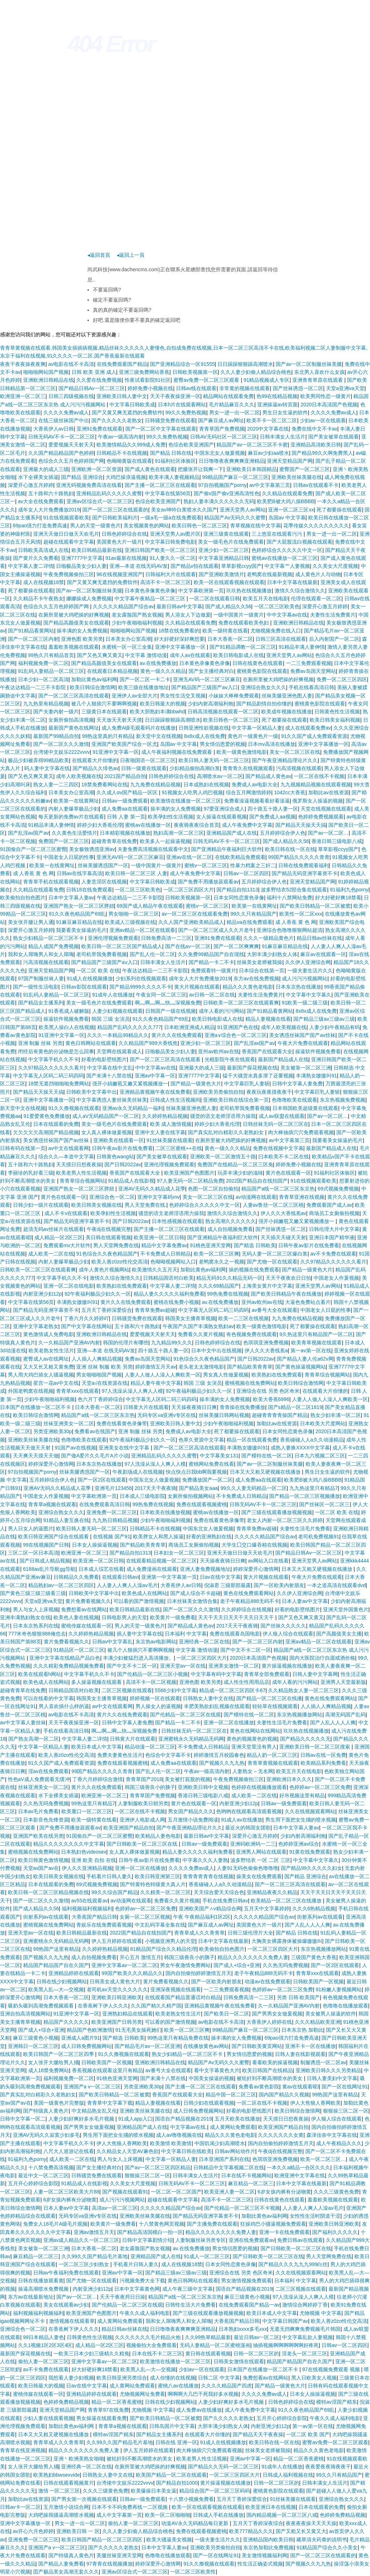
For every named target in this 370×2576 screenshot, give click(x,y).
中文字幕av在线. (188, 2127)
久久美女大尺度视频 (335, 566)
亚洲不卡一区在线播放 (310, 2046)
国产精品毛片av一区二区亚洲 (148, 2046)
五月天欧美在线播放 (237, 2119)
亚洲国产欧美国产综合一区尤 (124, 744)
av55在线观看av (89, 1900)
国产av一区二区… (328, 833)
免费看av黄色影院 (258, 2086)
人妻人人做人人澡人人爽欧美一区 (163, 1375)
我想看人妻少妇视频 (71, 2378)
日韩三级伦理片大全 (250, 1933)
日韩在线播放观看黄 (41, 2280)
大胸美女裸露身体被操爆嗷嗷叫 (286, 1941)
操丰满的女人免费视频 (82, 631)
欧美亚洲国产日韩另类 (116, 2022)
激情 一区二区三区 (59, 2491)
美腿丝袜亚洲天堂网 (119, 2555)
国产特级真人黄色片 (46, 2111)
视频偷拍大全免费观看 (151, 2345)
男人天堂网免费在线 (116, 1245)
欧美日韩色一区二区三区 (199, 525)
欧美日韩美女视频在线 (96, 1205)
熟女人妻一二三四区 (56, 784)
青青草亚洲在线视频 (301, 1197)
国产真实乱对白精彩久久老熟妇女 (226, 1132)
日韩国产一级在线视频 (170, 1011)
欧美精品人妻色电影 (158, 1836)
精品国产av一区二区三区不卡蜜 (252, 445)
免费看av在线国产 (94, 1431)
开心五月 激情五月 (141, 1957)
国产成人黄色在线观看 (150, 469)
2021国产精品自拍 (125, 776)
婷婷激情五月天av (155, 1367)
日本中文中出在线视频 (216, 1350)
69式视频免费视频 (338, 1189)
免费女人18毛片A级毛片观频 (55, 2224)
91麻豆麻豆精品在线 (79, 922)
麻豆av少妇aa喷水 (268, 453)
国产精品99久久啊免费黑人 (322, 453)
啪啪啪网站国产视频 (46, 372)
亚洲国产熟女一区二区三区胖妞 (78, 906)
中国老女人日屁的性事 (68, 857)
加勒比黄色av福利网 (94, 679)
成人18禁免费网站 (48, 2070)
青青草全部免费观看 (266, 1674)
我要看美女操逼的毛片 (81, 930)
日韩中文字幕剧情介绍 (147, 2240)
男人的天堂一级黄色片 (95, 525)
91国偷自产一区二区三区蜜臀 (33, 849)
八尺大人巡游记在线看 (68, 2151)
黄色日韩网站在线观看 (90, 1043)
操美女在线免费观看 (259, 1876)
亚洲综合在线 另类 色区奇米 (268, 1391)
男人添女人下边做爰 (188, 615)
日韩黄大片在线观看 (146, 1407)
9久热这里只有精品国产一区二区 (316, 1334)
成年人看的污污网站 (221, 1011)
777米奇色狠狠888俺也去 (37, 1634)
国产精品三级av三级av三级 (324, 1019)
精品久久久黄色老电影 (248, 987)
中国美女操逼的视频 (211, 2078)
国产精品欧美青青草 (249, 1367)
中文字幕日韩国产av (285, 2321)
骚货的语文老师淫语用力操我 (223, 1116)
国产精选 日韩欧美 (255, 1245)
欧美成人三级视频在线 (130, 922)
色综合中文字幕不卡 (168, 1755)
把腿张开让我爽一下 (200, 469)
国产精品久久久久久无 (305, 1739)
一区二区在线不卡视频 (319, 776)
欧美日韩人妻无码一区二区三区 (213, 760)
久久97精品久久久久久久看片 (51, 1068)
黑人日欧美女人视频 (314, 2378)
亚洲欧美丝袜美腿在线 (296, 477)
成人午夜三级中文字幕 (187, 2289)
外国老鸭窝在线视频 (30, 1391)
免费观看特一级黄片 (213, 970)
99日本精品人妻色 (43, 2337)
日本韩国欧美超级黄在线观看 (305, 1108)
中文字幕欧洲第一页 (201, 590)
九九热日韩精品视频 (115, 1520)
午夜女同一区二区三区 (161, 995)
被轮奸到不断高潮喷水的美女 (270, 2078)
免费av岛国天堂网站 (313, 671)
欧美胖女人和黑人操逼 (158, 1536)
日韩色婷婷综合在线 (124, 534)
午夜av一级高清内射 (121, 437)
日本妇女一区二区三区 (179, 1553)
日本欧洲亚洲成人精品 (189, 1027)
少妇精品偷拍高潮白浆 (194, 768)
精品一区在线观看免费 (252, 1440)
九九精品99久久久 (171, 1342)
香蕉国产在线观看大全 (267, 1051)
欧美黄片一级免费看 (172, 1617)
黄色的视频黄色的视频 (252, 1739)
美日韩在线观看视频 (108, 1237)
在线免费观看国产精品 (122, 364)
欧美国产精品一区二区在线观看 (171, 2475)
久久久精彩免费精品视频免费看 (68, 1666)
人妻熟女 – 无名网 (253, 1771)
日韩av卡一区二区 (20, 2507)
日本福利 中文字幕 (186, 1634)
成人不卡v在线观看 (65, 1213)
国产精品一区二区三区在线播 (269, 1698)
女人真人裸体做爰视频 (106, 1132)
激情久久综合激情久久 (300, 590)
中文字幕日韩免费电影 (170, 542)
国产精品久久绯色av (96, 768)
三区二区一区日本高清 (33, 1553)
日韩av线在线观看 (196, 388)
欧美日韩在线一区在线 (290, 849)
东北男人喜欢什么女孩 (319, 372)
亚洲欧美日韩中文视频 (203, 1787)
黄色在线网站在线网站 (255, 1731)
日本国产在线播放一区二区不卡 (36, 1407)
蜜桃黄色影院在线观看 (262, 671)
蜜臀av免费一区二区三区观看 (207, 380)
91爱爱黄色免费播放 (46, 1116)
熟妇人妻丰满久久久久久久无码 (219, 501)
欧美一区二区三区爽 (216, 1254)
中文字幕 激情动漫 (146, 655)
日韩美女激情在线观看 (239, 2361)
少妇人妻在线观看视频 (48, 2418)
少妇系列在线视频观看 (141, 978)
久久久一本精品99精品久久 (118, 1035)
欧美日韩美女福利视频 (335, 720)
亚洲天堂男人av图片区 (175, 534)
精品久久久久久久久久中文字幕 (68, 1844)
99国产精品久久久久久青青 (299, 857)
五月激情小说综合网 (66, 2507)
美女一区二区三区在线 (295, 752)
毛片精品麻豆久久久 (231, 404)
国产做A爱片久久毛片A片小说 (95, 1455)
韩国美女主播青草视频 (190, 1318)
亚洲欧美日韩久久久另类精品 (328, 2070)
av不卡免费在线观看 (333, 1254)
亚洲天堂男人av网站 (243, 510)
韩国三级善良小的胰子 (150, 1787)
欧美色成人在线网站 (144, 1593)
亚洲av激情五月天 (94, 2232)
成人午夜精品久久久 (339, 2143)
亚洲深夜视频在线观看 (175, 1989)
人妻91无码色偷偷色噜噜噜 (247, 1868)
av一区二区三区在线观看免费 (195, 914)
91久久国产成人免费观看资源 (314, 736)
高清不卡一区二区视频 (151, 1682)
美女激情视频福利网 (264, 2555)
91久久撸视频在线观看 (74, 1108)
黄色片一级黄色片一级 (253, 736)
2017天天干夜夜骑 (155, 1488)
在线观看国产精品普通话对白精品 (183, 1997)
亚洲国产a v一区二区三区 (92, 2086)
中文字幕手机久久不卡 (53, 1059)
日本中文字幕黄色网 (137, 2289)
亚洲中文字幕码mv (158, 1197)
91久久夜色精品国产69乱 (77, 914)
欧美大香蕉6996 (271, 1399)
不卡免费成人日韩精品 (165, 1254)
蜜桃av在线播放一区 (148, 825)
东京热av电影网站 (155, 1641)
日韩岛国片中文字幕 (172, 2426)
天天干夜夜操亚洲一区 (175, 396)
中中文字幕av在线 (287, 615)
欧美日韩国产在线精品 (267, 2070)
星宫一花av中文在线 (56, 1383)
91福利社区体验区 (175, 461)
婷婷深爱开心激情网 (51, 1464)
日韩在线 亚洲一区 (176, 2442)
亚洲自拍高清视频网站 (25, 2014)
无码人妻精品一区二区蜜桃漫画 (215, 2345)
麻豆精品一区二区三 (251, 2183)
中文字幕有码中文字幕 (216, 1674)
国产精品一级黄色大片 (196, 1083)
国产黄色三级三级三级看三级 (33, 1593)
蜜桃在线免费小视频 (176, 1302)
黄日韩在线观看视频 (208, 2353)
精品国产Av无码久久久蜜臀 (235, 517)
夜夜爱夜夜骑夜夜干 (328, 2466)
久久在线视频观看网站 (310, 1811)
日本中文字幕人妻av (71, 897)
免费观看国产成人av (329, 1205)
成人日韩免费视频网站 (86, 2046)
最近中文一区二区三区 (43, 2175)
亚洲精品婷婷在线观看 (73, 1973)
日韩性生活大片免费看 (190, 2305)
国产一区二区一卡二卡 (145, 679)
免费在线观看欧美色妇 (244, 623)
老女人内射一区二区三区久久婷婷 (285, 1520)
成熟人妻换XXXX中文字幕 (300, 1448)
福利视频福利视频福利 (87, 1908)
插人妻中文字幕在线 (139, 1634)
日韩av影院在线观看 (84, 987)
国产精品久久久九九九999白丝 (292, 2264)
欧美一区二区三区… (323, 2159)
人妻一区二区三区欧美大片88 (66, 2192)
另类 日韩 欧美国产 (298, 1997)
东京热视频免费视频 (342, 1100)
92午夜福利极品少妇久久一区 (97, 1294)
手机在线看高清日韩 (311, 687)
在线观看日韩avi (120, 1577)
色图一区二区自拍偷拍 (213, 1189)
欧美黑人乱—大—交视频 (56, 1989)
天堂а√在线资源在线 (105, 1383)
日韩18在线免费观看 (89, 889)
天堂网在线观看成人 (119, 1051)
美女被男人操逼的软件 (330, 2014)
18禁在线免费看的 (179, 631)
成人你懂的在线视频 (172, 2378)
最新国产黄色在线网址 (73, 728)
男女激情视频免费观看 (246, 2280)
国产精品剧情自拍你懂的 (264, 703)
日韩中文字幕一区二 (23, 2119)
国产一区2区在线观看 (102, 1480)
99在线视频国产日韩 (46, 1545)
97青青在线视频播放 (109, 2564)
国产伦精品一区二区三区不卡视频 (242, 2208)
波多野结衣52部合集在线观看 (294, 889)
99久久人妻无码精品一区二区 (253, 1488)
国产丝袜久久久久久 (283, 1626)
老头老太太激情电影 (201, 1367)
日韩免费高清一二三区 (166, 938)
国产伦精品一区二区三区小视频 (152, 1674)
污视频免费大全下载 (142, 2280)
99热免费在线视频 (227, 1294)
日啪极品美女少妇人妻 (81, 566)
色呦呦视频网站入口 (173, 1262)
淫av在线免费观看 (48, 1771)
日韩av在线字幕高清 (80, 873)
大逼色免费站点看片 (308, 1302)
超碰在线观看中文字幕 (68, 542)
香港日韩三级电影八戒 (336, 841)
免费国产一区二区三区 (63, 841)
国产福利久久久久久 (335, 2232)
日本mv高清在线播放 (271, 744)
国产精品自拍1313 (237, 889)
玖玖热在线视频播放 (249, 590)
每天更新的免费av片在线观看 (71, 817)
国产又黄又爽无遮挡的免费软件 (127, 412)
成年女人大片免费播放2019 (49, 510)
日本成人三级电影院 (142, 1496)
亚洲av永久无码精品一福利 (132, 1108)
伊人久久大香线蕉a (266, 1350)
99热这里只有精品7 (93, 1803)
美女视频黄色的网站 (146, 525)
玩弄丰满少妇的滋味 (240, 1173)
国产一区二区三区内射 (33, 639)
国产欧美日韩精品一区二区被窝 (315, 906)
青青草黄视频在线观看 (273, 1763)
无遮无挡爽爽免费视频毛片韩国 (305, 2329)
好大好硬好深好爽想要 (179, 639)
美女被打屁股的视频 (187, 1779)
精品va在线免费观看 (249, 922)
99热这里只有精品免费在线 (177, 2038)
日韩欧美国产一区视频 (318, 1981)
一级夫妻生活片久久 (310, 970)
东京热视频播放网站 (299, 1714)
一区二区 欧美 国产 (308, 2434)
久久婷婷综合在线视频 (246, 1609)
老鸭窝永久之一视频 (221, 1262)
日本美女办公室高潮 (128, 639)
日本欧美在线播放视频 (165, 1512)
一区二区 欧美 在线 (98, 970)
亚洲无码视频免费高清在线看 (89, 485)
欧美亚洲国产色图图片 (189, 1173)
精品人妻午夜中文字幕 (155, 1383)
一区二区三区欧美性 (193, 2572)
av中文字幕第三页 (269, 485)
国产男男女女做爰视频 (277, 2014)
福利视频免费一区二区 (43, 663)
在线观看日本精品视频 (112, 671)
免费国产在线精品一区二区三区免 (235, 1164)
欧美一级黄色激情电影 (241, 752)
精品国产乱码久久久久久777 (129, 1027)
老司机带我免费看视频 (101, 954)
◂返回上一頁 (131, 255)
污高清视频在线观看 (299, 768)
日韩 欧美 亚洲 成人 (94, 372)
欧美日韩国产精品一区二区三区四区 (102, 2539)
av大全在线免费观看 (41, 501)
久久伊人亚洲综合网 (308, 962)
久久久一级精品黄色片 (268, 938)
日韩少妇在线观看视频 (209, 2103)
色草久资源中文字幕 (201, 1440)
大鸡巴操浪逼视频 (126, 477)
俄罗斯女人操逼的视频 (317, 801)
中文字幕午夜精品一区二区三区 (151, 598)
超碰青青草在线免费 (114, 841)
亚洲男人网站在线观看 (261, 1852)
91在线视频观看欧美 (66, 517)
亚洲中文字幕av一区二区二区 (124, 1965)
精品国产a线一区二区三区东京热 (278, 1189)
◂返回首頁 (98, 255)
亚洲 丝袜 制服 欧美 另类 (104, 1367)
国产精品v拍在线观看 (195, 566)
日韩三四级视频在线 (71, 396)
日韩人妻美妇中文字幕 (332, 2078)
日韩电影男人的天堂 (124, 1617)
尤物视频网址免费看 (142, 2394)
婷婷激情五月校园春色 (219, 1755)
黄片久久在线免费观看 (176, 1035)
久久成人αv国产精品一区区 (127, 792)
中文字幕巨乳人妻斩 (247, 1083)
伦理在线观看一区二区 (316, 598)
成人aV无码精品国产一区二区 (105, 1116)
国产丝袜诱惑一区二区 (298, 388)
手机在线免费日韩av (225, 1900)
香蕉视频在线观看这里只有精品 (107, 2070)
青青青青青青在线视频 (208, 1876)
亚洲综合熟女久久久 (263, 687)
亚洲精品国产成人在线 (231, 833)
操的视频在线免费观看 (254, 1269)
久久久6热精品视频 (314, 1908)
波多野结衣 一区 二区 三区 (261, 1860)
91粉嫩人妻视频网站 (339, 1989)
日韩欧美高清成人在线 (43, 550)
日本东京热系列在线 (36, 1626)
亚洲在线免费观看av (252, 2240)
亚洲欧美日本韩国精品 (251, 469)
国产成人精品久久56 (228, 606)
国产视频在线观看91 (125, 2192)
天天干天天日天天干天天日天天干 (236, 1617)
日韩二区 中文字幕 (219, 2378)
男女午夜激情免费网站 (185, 1965)
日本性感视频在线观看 (177, 1221)
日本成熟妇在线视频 (206, 784)
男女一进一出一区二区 (234, 412)
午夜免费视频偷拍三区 (68, 574)
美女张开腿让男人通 (30, 922)
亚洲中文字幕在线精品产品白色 (64, 1658)
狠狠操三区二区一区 (346, 2111)
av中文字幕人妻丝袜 (23, 1722)
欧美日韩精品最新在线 (97, 550)
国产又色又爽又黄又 (99, 655)
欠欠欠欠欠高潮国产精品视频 (46, 1132)
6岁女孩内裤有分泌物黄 (284, 2192)
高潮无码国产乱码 (345, 1714)
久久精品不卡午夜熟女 (38, 598)
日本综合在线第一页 (261, 970)
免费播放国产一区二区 (207, 1480)
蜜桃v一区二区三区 (205, 865)
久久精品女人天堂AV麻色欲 (127, 2151)
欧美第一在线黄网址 (76, 801)
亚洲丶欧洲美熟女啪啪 (78, 2459)
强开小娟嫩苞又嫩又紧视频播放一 (130, 1083)
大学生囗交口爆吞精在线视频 (254, 1545)
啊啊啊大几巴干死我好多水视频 (203, 2394)
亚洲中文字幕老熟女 (36, 1326)
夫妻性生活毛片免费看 (305, 1528)
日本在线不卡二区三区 (157, 2353)
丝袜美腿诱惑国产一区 (103, 865)
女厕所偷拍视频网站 (190, 1496)
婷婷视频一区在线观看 (155, 1698)
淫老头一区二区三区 (304, 2353)
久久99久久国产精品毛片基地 (94, 2256)
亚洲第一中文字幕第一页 (169, 1577)
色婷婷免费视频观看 (321, 817)
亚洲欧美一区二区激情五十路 (223, 1156)
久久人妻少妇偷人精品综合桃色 (255, 372)
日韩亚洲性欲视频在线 (203, 728)
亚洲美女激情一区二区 (233, 1666)
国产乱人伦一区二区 (152, 954)
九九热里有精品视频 (46, 703)
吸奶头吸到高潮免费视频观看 (41, 2006)
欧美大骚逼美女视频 (169, 2539)
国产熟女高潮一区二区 (33, 1739)
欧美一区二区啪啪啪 (167, 2515)
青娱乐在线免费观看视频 (104, 1925)
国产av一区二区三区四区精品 (158, 2167)
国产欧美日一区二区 (226, 2014)
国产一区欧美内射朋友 (279, 1585)
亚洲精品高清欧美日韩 (316, 445)
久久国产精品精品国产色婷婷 (61, 453)
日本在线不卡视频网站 (246, 2175)
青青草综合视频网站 (82, 1181)
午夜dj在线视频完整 (109, 1229)
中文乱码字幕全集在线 (160, 1925)
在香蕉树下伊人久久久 (103, 2006)
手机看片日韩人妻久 (109, 1876)
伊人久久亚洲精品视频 (87, 1868)
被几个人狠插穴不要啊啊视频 (104, 703)
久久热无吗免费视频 (46, 1803)
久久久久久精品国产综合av (123, 606)
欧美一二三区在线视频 (243, 1318)
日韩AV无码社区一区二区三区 (223, 437)
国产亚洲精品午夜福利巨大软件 (226, 849)
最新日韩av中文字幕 (179, 606)
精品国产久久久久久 (66, 2022)
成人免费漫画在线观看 (151, 1569)
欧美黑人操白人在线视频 (66, 1027)
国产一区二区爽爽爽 (236, 946)
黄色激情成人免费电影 (48, 1334)
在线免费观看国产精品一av (249, 2305)
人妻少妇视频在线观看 (117, 1011)
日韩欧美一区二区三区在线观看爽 (241, 1003)
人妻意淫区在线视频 (104, 882)
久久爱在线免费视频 (99, 380)
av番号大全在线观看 (274, 1310)
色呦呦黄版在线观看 (129, 461)
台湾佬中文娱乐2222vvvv (61, 752)
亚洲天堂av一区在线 (183, 1666)
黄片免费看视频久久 (88, 1601)
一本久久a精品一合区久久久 (298, 2167)
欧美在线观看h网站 (39, 1674)
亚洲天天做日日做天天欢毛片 (66, 534)
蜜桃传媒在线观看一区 (86, 1626)
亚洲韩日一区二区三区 (33, 2046)
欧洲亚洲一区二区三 (23, 396)
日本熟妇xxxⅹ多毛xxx (243, 2329)
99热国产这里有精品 (56, 1949)
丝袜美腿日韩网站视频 (224, 1415)
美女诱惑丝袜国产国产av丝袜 (302, 1035)
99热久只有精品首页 (51, 655)
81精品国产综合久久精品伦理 (163, 1949)
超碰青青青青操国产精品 (279, 1415)
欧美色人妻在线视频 (76, 1617)
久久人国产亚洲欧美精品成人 (191, 922)
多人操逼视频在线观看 (97, 1682)
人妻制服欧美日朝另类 (143, 1803)
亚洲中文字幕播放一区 (181, 647)
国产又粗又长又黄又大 (301, 2531)
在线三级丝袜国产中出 (63, 420)
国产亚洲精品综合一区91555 (182, 364)
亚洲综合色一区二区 (112, 1197)
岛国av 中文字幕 (287, 517)
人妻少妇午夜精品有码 (334, 1027)
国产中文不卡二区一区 (245, 1650)
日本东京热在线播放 (298, 987)
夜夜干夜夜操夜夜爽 (23, 364)
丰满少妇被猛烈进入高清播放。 (138, 1658)
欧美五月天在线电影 (265, 598)
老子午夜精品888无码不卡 (249, 1601)
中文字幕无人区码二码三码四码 (48, 1076)
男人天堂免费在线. (146, 1205)
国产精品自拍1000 (177, 2483)
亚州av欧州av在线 (218, 1051)
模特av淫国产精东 (336, 2402)
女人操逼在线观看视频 (221, 817)
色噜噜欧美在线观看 (294, 1100)
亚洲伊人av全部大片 (135, 696)
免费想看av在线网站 (84, 1609)
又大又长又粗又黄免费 (48, 1367)
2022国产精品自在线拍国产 (257, 1181)
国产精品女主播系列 (41, 1003)
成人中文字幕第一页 (119, 2515)
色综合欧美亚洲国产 (191, 445)
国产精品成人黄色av (268, 776)
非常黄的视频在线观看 (244, 388)
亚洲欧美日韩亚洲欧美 (116, 1997)
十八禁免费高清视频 (51, 2167)
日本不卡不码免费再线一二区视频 (130, 2507)
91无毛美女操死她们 (138, 2030)
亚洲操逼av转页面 (277, 404)
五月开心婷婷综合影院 (33, 2183)
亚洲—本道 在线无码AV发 (138, 566)
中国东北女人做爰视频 (219, 453)
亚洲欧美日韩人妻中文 (121, 396)
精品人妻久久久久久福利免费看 (169, 1294)
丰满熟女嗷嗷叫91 (316, 1076)
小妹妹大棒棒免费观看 (233, 696)
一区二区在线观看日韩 (214, 598)
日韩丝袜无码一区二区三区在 (276, 1124)
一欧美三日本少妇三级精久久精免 (91, 2353)
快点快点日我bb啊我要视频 (196, 1472)
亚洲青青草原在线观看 (318, 380)
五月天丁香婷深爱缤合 (106, 1310)
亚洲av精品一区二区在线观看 (142, 930)
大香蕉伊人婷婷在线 (269, 2022)
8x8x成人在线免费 (204, 736)
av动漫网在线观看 (256, 1197)
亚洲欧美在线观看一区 (118, 1140)
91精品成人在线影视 (131, 1181)
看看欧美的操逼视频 (275, 2062)
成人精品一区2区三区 (58, 1237)
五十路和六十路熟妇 (51, 493)
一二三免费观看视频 (308, 663)
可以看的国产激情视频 (138, 1601)
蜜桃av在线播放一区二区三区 (284, 558)
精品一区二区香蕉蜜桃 (116, 2402)
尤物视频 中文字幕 (320, 2313)
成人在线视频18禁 (43, 582)
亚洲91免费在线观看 (100, 429)
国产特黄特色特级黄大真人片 (153, 1884)
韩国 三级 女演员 (110, 1019)
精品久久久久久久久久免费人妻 (253, 1957)
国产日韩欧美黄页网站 (257, 2046)
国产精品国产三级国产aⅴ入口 (204, 687)
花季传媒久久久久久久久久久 (316, 525)
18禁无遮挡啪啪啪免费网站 (59, 1083)
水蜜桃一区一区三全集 (127, 647)
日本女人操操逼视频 (94, 1545)
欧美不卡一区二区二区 (271, 420)
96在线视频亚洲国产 (119, 574)
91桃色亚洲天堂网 (210, 1245)
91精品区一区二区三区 (79, 1650)
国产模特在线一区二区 (266, 1455)
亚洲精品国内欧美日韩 (268, 2539)
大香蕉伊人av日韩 (53, 429)
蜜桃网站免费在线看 (211, 1464)
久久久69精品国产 (218, 1286)
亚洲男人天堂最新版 (343, 1682)
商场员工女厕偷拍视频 (334, 1213)
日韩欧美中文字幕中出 (91, 1092)
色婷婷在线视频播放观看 (259, 1787)
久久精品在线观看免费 (287, 493)
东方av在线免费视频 (256, 978)
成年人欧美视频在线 (79, 776)
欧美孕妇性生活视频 (170, 817)
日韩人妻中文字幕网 (315, 1674)
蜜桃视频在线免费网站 (250, 1383)
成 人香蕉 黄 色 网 (33, 873)
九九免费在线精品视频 (155, 784)
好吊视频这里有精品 (302, 1795)
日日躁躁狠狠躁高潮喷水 (245, 364)
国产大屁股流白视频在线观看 (299, 542)
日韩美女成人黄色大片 (115, 1981)
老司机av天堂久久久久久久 (117, 1989)
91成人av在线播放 (241, 1820)
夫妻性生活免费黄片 (333, 615)
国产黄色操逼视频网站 (300, 1367)
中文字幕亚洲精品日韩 (223, 558)
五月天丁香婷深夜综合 (258, 2523)
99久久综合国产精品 (114, 1892)
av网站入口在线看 (268, 1561)
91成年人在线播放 (112, 995)
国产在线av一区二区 (188, 946)
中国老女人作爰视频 (336, 1278)
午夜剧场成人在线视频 (137, 1472)
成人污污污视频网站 (304, 978)
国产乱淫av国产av (28, 833)
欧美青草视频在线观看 (316, 1342)
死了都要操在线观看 (339, 510)
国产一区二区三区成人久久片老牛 (216, 930)
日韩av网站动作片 (235, 2151)
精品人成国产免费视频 (53, 946)
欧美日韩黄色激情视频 (43, 1860)
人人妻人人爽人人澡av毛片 (127, 1585)
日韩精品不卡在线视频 (121, 453)
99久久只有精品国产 (254, 914)
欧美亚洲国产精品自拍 (128, 1828)
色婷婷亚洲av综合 (298, 1844)
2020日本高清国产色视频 (329, 404)
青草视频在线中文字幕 (255, 525)
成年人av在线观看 (190, 655)
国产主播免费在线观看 (212, 2224)
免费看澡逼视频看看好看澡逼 (257, 801)
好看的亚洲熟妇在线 (209, 1536)
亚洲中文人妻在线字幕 (160, 1132)
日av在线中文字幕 (220, 1577)
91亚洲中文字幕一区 (115, 752)
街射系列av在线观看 (46, 1917)
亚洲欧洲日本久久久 (289, 1779)
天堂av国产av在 (41, 1868)
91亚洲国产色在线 (237, 1027)
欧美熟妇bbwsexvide (56, 2475)
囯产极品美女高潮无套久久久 (66, 2572)
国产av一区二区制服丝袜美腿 (309, 364)
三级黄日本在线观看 (104, 711)
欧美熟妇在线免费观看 (121, 1286)
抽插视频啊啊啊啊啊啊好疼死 (286, 2345)
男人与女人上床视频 (36, 1609)
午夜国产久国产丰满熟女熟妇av (198, 1326)
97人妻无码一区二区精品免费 (190, 1181)
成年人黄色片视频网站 (104, 1269)
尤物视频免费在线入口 (275, 631)
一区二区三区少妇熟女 (85, 2264)
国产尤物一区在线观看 (272, 1262)
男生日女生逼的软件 (285, 412)
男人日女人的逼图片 (30, 1528)
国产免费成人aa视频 (272, 817)
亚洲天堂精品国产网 (290, 461)
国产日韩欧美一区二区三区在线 (143, 1844)
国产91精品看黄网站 (31, 631)
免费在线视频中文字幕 (278, 1148)
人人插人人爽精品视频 (97, 1359)
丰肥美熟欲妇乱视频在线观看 (217, 1706)
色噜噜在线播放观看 (345, 2006)
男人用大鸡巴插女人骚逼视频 (41, 1375)
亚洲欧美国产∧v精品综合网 (210, 1908)
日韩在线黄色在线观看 (257, 663)
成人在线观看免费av (308, 728)
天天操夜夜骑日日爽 (194, 1407)
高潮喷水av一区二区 (220, 776)
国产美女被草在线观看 (333, 437)
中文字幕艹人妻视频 (287, 566)
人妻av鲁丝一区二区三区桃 (273, 1205)
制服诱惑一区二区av (323, 2062)
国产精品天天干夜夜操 (258, 2434)
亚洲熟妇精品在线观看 (127, 2014)
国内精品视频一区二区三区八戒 (281, 2515)
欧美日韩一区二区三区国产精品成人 (121, 946)
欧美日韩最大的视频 (162, 703)
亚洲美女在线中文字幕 (125, 1448)
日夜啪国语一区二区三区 (148, 760)
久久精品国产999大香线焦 (148, 1043)
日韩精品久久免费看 (76, 1577)
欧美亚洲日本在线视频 (270, 2507)
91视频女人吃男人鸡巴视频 (192, 792)
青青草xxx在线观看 (77, 1391)
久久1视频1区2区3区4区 (45, 2345)
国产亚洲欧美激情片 (221, 574)
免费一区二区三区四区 (342, 679)
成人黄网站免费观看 (232, 2127)
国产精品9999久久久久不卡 (140, 987)
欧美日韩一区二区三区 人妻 (136, 873)
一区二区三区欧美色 (277, 606)
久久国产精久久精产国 (156, 2006)
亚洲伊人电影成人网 (142, 1820)
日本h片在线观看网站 (182, 404)
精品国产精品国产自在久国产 (56, 1965)
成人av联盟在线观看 (282, 1116)
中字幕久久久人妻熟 (205, 1860)
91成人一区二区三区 (207, 2256)
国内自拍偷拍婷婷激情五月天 (198, 1973)
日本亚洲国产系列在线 (224, 2159)
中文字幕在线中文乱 (110, 1068)
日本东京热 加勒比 (302, 2030)
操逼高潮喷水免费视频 (44, 2289)
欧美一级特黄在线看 (225, 631)
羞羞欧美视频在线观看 (73, 647)
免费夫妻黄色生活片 (120, 1755)
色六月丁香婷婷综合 (100, 1399)
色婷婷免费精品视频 (66, 2402)
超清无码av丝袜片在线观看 (53, 1229)
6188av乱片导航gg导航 (49, 1569)
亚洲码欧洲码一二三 (253, 1844)
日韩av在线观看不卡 (316, 485)
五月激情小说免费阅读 (193, 1820)
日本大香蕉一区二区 (230, 639)
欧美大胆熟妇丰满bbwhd (157, 711)
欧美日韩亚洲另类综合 (121, 2378)
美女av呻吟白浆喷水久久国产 (184, 510)
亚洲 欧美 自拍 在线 (93, 1860)
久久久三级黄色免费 (336, 2192)
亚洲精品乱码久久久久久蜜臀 (109, 493)
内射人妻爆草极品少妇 (73, 809)
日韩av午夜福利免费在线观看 (66, 2272)
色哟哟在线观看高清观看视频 (249, 1811)
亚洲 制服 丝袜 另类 (40, 1043)
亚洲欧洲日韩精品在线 (48, 380)
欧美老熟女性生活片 (51, 1350)
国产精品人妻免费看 (61, 2564)
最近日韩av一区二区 (257, 2337)
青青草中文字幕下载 (110, 2103)
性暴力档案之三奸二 (253, 865)
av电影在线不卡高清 (71, 364)
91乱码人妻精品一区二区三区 (51, 671)
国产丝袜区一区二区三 (324, 1504)
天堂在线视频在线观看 (326, 809)
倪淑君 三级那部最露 (227, 1585)
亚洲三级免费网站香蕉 (144, 372)
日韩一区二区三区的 (256, 2353)
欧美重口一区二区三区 (86, 1811)
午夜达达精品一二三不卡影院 (33, 687)
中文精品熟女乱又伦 (94, 2111)
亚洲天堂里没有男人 (254, 1747)
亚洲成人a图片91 (80, 2038)
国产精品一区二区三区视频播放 (304, 1496)
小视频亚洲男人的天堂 (170, 1941)
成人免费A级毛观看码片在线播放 (139, 728)
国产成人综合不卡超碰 (195, 1593)
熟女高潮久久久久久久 (230, 1221)
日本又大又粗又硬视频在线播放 (266, 1472)
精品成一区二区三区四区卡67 (232, 1690)
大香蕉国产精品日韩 (94, 1917)
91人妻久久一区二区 (173, 558)
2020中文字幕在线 (268, 429)
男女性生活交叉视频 (183, 696)
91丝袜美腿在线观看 (169, 1140)
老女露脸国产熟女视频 (137, 615)
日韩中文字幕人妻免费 (297, 1083)
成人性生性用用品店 (246, 1682)
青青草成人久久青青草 (199, 1933)
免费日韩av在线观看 (300, 2240)
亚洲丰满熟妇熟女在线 (25, 1617)
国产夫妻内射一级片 (56, 711)
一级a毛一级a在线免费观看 (171, 517)
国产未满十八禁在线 (109, 1076)
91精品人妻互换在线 (66, 1520)
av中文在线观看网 (68, 1148)
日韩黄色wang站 (115, 1156)
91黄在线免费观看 (309, 1852)
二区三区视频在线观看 (127, 1690)
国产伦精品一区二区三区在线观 (185, 1714)
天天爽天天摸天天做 (36, 1455)
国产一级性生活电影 (36, 987)
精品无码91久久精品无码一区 (229, 1278)
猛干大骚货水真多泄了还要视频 (258, 1076)
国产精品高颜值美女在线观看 (76, 623)
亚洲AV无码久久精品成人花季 (151, 1189)
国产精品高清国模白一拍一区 (150, 2232)
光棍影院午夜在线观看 (230, 1059)
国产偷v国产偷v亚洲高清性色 (226, 493)
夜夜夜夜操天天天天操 (311, 2523)
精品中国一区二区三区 (231, 2094)
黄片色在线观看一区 (288, 1173)
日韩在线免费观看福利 (303, 865)
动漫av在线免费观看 (268, 1981)
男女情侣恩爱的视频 (222, 744)
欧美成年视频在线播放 (286, 711)
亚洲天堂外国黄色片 (346, 1609)
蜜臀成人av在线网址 (46, 1359)
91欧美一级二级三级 (305, 1003)
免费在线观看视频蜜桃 (201, 1504)
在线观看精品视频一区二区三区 (161, 1561)
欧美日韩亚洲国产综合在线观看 (54, 1536)
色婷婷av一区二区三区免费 (319, 1787)
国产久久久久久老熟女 (116, 420)
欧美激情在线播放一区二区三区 (185, 801)
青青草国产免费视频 (222, 429)
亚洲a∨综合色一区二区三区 (236, 1035)
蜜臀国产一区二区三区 (304, 469)
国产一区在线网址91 (345, 2086)
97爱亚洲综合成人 (224, 809)
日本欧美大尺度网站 (322, 1423)
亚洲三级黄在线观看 (226, 534)
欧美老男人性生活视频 (81, 1173)
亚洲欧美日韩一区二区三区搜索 (315, 1747)
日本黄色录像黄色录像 (150, 590)
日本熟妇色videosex (83, 1852)
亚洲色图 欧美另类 (82, 639)
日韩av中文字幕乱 (112, 1641)
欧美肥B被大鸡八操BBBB (285, 501)
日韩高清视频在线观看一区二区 (223, 711)
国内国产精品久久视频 (284, 2094)
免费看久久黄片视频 (200, 1334)
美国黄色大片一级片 (119, 542)
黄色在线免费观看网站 (248, 1593)
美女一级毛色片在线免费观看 (231, 542)
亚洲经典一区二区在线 (204, 1641)
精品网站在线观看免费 (228, 396)
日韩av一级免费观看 (125, 801)
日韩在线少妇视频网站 (61, 1981)
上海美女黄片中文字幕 (267, 1286)
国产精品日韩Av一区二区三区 (92, 388)
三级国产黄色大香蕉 (313, 1957)
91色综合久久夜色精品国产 (107, 1254)
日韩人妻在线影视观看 (300, 2054)
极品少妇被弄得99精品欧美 (38, 760)
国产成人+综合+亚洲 (237, 1965)
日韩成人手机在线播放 (218, 2515)
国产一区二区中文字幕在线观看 (160, 429)
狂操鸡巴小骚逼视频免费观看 (273, 2224)
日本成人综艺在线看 (101, 1569)
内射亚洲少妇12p (42, 1294)
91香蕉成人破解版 (69, 1011)
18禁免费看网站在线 (104, 784)
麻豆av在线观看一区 (323, 954)
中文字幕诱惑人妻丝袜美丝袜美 (111, 1100)
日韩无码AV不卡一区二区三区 (61, 437)
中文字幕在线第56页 (168, 493)
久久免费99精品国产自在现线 (211, 954)
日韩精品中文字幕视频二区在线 (228, 2167)
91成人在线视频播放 (90, 978)
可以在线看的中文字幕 (48, 1698)
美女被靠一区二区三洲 (305, 1068)
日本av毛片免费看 (38, 1811)
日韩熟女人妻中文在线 (208, 1698)
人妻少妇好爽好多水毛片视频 (82, 2119)
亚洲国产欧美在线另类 (38, 1836)
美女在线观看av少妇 (66, 2305)
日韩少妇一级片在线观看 (41, 1205)
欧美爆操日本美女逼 (153, 2491)
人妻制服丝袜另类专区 (200, 2240)
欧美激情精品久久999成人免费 (130, 445)
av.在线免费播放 (158, 663)
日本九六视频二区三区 (319, 1455)
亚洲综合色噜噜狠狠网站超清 (289, 930)
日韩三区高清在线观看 (280, 639)
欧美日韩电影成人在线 (238, 655)
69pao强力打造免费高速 (40, 525)
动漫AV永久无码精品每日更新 (195, 2523)
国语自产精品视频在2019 (183, 2119)
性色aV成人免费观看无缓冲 (39, 1779)
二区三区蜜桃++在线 (178, 1148)
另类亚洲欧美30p (52, 1431)
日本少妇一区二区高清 (43, 679)
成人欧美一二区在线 (51, 1254)
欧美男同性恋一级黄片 (325, 396)
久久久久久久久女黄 (281, 2135)
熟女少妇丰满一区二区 (335, 1415)
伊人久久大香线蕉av (283, 1213)
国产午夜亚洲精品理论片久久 (285, 760)
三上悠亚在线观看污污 (277, 534)
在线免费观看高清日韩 (104, 1504)
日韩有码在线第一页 (23, 1148)
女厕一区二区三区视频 (145, 1917)
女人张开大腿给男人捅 (53, 2062)
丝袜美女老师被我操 (259, 962)
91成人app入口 (135, 2119)
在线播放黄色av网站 (206, 2046)
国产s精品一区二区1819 (295, 1407)
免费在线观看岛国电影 (235, 1634)
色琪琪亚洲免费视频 (266, 1342)
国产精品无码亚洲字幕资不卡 (304, 873)
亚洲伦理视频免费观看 (113, 938)
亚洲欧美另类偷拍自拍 (218, 1092)
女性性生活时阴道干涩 (315, 2216)
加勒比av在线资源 (328, 792)
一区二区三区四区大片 (188, 889)
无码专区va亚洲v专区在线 (166, 1415)
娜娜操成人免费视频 (89, 598)
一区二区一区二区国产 (176, 2192)
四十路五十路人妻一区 (273, 809)
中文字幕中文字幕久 (308, 995)
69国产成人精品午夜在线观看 (150, 906)
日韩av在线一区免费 (323, 1755)
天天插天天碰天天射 (283, 1237)
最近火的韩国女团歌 (248, 1828)
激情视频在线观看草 (72, 2321)
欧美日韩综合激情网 (92, 687)
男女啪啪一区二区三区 (133, 914)
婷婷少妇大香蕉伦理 (99, 825)
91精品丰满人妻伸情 (302, 647)
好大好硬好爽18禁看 (338, 897)
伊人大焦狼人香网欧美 (315, 2103)
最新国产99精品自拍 (56, 736)
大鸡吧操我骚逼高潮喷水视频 (61, 2515)
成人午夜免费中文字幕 (247, 825)
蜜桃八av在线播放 (178, 2386)
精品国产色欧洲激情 (89, 2030)
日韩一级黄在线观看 (144, 768)
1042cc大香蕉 (289, 792)
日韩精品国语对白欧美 (168, 1278)
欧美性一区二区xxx (300, 914)
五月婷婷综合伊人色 (282, 833)
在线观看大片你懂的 (94, 760)
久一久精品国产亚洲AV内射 (69, 1342)
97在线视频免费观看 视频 (331, 2369)
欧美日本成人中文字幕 (96, 1747)
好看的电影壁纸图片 (104, 1059)
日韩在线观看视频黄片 (68, 2483)
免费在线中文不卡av (314, 429)
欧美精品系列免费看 (323, 1763)
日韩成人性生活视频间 (175, 1100)
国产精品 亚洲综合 (82, 477)
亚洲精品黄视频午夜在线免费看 (155, 1092)
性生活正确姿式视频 (260, 2564)
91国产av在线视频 (75, 1448)
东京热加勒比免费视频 (268, 2547)
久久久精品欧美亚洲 (317, 2022)
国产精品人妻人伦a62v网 (305, 1359)
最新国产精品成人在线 (283, 1059)
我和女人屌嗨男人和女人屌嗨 (41, 954)
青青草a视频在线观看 (52, 1504)
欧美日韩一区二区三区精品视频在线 (48, 1892)
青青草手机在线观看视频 (51, 882)
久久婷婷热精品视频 (165, 1116)
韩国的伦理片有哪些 (126, 1342)
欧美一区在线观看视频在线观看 (229, 582)
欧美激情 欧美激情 (171, 2143)
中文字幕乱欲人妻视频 (307, 2337)
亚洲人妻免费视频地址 (205, 1569)
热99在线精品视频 (277, 396)
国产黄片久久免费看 (36, 558)
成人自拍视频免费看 (230, 1229)
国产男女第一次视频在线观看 (84, 2499)
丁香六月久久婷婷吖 (86, 1318)
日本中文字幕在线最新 (292, 582)
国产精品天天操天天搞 (300, 825)
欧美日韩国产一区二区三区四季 (59, 2054)
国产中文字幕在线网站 (86, 1326)
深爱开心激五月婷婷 (30, 485)
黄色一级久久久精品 (163, 671)
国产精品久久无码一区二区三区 (223, 2466)
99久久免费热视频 (185, 412)
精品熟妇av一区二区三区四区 (61, 1585)
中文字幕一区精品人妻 (257, 728)
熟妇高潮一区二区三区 (178, 833)
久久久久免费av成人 (66, 412)
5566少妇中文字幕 (176, 1690)
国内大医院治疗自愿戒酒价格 (322, 1658)
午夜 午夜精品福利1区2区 (202, 1917)
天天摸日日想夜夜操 (79, 1164)
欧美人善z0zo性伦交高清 (119, 1262)
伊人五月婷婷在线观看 (116, 1941)
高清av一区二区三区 (115, 2208)
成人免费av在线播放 (199, 2410)
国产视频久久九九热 (222, 1763)
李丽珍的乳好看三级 (30, 1173)
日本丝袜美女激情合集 (192, 1601)
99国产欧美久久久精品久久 (132, 1973)
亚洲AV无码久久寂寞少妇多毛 (46, 2135)
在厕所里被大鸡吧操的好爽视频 (73, 615)
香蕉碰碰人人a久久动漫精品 (312, 1440)
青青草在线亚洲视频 (23, 2450)
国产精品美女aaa (198, 1488)
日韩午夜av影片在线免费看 (122, 1148)
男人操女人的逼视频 (158, 1706)
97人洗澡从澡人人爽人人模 (132, 1391)
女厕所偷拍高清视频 (71, 720)
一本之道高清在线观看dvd (336, 1585)
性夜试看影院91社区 (148, 380)
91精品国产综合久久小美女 (327, 2547)
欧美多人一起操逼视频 (165, 841)
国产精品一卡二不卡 (211, 962)
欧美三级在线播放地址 (143, 687)
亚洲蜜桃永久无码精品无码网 (191, 1739)
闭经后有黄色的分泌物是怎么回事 (56, 1051)
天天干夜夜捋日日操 (122, 2297)
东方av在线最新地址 (31, 2297)
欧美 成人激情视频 (171, 1124)
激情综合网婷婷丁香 (305, 2305)
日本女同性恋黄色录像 (239, 897)
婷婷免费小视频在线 (150, 388)
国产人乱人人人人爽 (333, 1722)
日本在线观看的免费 (56, 1124)
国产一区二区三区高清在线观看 (73, 696)
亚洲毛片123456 (113, 1488)
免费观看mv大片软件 (67, 1245)
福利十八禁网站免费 (289, 897)
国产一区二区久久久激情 (61, 744)
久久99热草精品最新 (208, 2337)
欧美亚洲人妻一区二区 (229, 2192)
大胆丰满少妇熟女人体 (272, 954)
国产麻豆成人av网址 (221, 420)
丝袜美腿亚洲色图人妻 (287, 696)
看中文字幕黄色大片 (217, 2070)
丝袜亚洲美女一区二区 (68, 1423)
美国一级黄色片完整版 (59, 2103)
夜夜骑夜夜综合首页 (196, 825)
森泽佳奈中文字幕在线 (331, 2135)
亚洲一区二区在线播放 (228, 1722)
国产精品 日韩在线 (171, 453)
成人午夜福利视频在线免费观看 (177, 752)
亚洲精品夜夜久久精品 (272, 1892)
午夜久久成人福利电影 (145, 2313)
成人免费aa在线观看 (125, 809)
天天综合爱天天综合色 (219, 1892)
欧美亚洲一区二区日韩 (159, 1237)
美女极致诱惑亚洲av (92, 849)
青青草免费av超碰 (155, 1310)
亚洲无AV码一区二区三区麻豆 (206, 679)
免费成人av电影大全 (255, 784)
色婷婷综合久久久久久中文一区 (286, 550)
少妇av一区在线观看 (323, 420)
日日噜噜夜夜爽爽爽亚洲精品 (231, 461)
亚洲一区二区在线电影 (68, 1286)
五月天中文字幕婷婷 (266, 1908)
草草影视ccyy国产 (241, 566)
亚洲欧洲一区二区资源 (96, 469)
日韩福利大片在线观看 (170, 574)
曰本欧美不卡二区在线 (283, 1156)
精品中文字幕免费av (164, 1245)
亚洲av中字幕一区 (155, 1076)
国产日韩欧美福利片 (115, 517)
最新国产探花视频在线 (252, 1068)
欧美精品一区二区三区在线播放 (287, 1900)
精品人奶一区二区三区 (272, 1755)
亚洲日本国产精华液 (331, 1237)
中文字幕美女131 (219, 1455)
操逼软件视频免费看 (66, 1019)
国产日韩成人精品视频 (45, 1561)
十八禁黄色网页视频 (161, 2224)
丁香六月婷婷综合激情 (97, 1779)
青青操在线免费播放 (242, 1407)
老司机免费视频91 (318, 1536)
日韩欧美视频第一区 (195, 372)
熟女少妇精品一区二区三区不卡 (49, 938)
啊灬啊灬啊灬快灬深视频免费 (168, 1003)
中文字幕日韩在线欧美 (186, 2151)
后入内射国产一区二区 (334, 639)
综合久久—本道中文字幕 (66, 1156)
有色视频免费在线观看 (251, 1334)
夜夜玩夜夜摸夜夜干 (269, 1092)
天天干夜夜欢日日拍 (288, 1278)
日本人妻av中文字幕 (305, 1601)
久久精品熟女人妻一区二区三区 (303, 1690)
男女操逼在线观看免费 (101, 2418)
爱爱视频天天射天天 (71, 445)
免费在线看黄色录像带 (121, 1423)
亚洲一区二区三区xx (291, 510)
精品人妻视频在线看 (268, 1019)
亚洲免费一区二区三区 (111, 1512)
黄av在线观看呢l (300, 2086)
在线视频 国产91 (111, 1536)
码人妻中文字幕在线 (47, 768)
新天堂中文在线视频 (158, 736)
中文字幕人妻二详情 (30, 566)
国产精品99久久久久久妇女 (311, 1868)
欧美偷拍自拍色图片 (23, 897)
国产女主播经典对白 (211, 671)
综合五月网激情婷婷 (248, 792)
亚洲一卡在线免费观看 (284, 2232)
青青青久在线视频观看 (248, 768)
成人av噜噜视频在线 (179, 2135)
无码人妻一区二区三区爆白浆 (274, 1254)
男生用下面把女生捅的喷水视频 (300, 1820)
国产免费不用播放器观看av (208, 882)
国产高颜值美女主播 (339, 1634)
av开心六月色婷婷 (33, 2531)
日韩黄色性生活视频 (337, 711)
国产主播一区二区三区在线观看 (160, 485)
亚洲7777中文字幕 (82, 558)
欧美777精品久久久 (251, 2531)
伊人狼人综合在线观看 (288, 1634)
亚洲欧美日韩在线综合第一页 (236, 1100)
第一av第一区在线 (311, 1350)
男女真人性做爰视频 (226, 1375)
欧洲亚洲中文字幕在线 (299, 2175)
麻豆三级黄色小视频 (36, 2038)
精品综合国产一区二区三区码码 (214, 2491)
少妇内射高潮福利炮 (210, 703)
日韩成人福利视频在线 (288, 2475)
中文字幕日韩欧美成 (132, 404)
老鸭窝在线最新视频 (269, 574)
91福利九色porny (349, 889)
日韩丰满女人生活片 (282, 437)
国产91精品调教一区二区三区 (243, 647)
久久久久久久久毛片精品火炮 (148, 2337)
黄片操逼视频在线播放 (287, 1666)
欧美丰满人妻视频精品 (174, 477)
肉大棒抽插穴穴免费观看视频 (301, 1132)
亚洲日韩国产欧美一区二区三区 (160, 550)
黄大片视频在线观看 (197, 987)
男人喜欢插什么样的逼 (64, 1706)
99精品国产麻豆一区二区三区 (235, 477)
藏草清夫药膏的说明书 (321, 2539)
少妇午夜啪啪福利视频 (137, 623)
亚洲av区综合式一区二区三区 (99, 501)
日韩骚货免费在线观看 (170, 420)
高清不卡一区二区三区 (165, 582)
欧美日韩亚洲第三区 (157, 1876)
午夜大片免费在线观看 (303, 1043)
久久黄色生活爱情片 (74, 833)
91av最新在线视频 (126, 558)
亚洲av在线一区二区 (189, 857)
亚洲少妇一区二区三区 (223, 550)
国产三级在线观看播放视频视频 (276, 1512)
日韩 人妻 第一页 (126, 817)
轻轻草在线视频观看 (275, 1706)
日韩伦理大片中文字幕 (334, 1229)
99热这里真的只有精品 (107, 736)
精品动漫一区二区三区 (150, 1747)
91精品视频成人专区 (267, 380)
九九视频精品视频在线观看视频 (315, 784)
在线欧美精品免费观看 (240, 857)
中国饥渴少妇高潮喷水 (219, 2143)
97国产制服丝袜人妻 (41, 978)
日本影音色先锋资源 (46, 1820)
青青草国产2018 (144, 1779)
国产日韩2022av (122, 1164)
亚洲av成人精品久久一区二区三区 (81, 2240)
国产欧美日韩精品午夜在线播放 (286, 1294)
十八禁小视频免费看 (191, 2499)
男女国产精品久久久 (191, 1811)
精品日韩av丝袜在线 (320, 938)
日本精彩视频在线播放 (125, 833)
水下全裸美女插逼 (38, 477)
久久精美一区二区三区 (165, 1892)
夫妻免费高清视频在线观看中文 (152, 849)
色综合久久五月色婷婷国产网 (71, 461)
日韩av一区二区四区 (246, 873)
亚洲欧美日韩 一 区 (78, 2531)
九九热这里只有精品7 (313, 1488)
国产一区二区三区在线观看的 (115, 510)
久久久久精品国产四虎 (226, 2386)
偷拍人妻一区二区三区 (43, 2361)
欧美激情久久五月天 (154, 1269)
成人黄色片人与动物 (318, 574)
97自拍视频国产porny (222, 485)
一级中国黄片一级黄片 (238, 615)
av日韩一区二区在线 (212, 995)
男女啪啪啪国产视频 (99, 1375)
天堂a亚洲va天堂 (345, 388)
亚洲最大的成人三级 (46, 469)
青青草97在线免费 (108, 2410)
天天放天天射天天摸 (119, 720)
